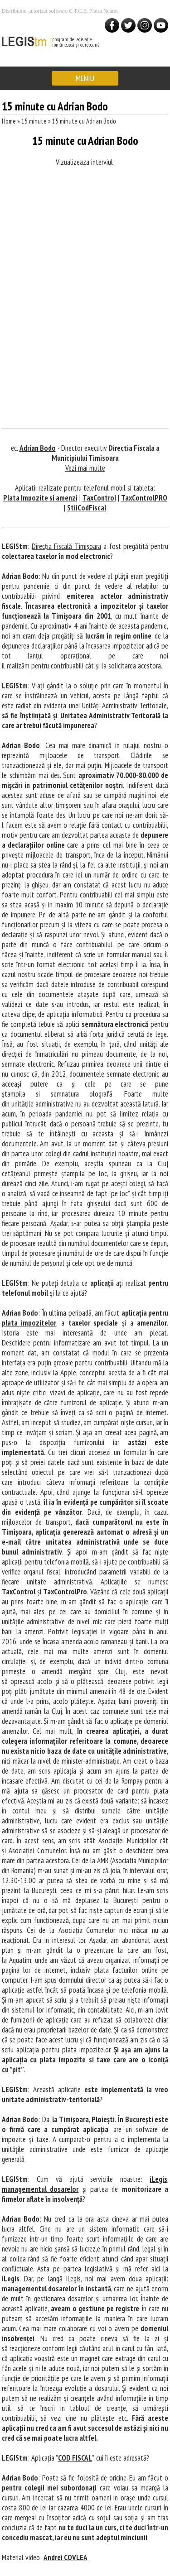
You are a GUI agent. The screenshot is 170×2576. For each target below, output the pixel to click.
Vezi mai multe (85, 468)
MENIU (85, 78)
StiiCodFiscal (86, 508)
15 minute (34, 121)
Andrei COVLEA (65, 2557)
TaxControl (99, 498)
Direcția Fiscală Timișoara (66, 546)
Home (9, 121)
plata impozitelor (29, 1323)
